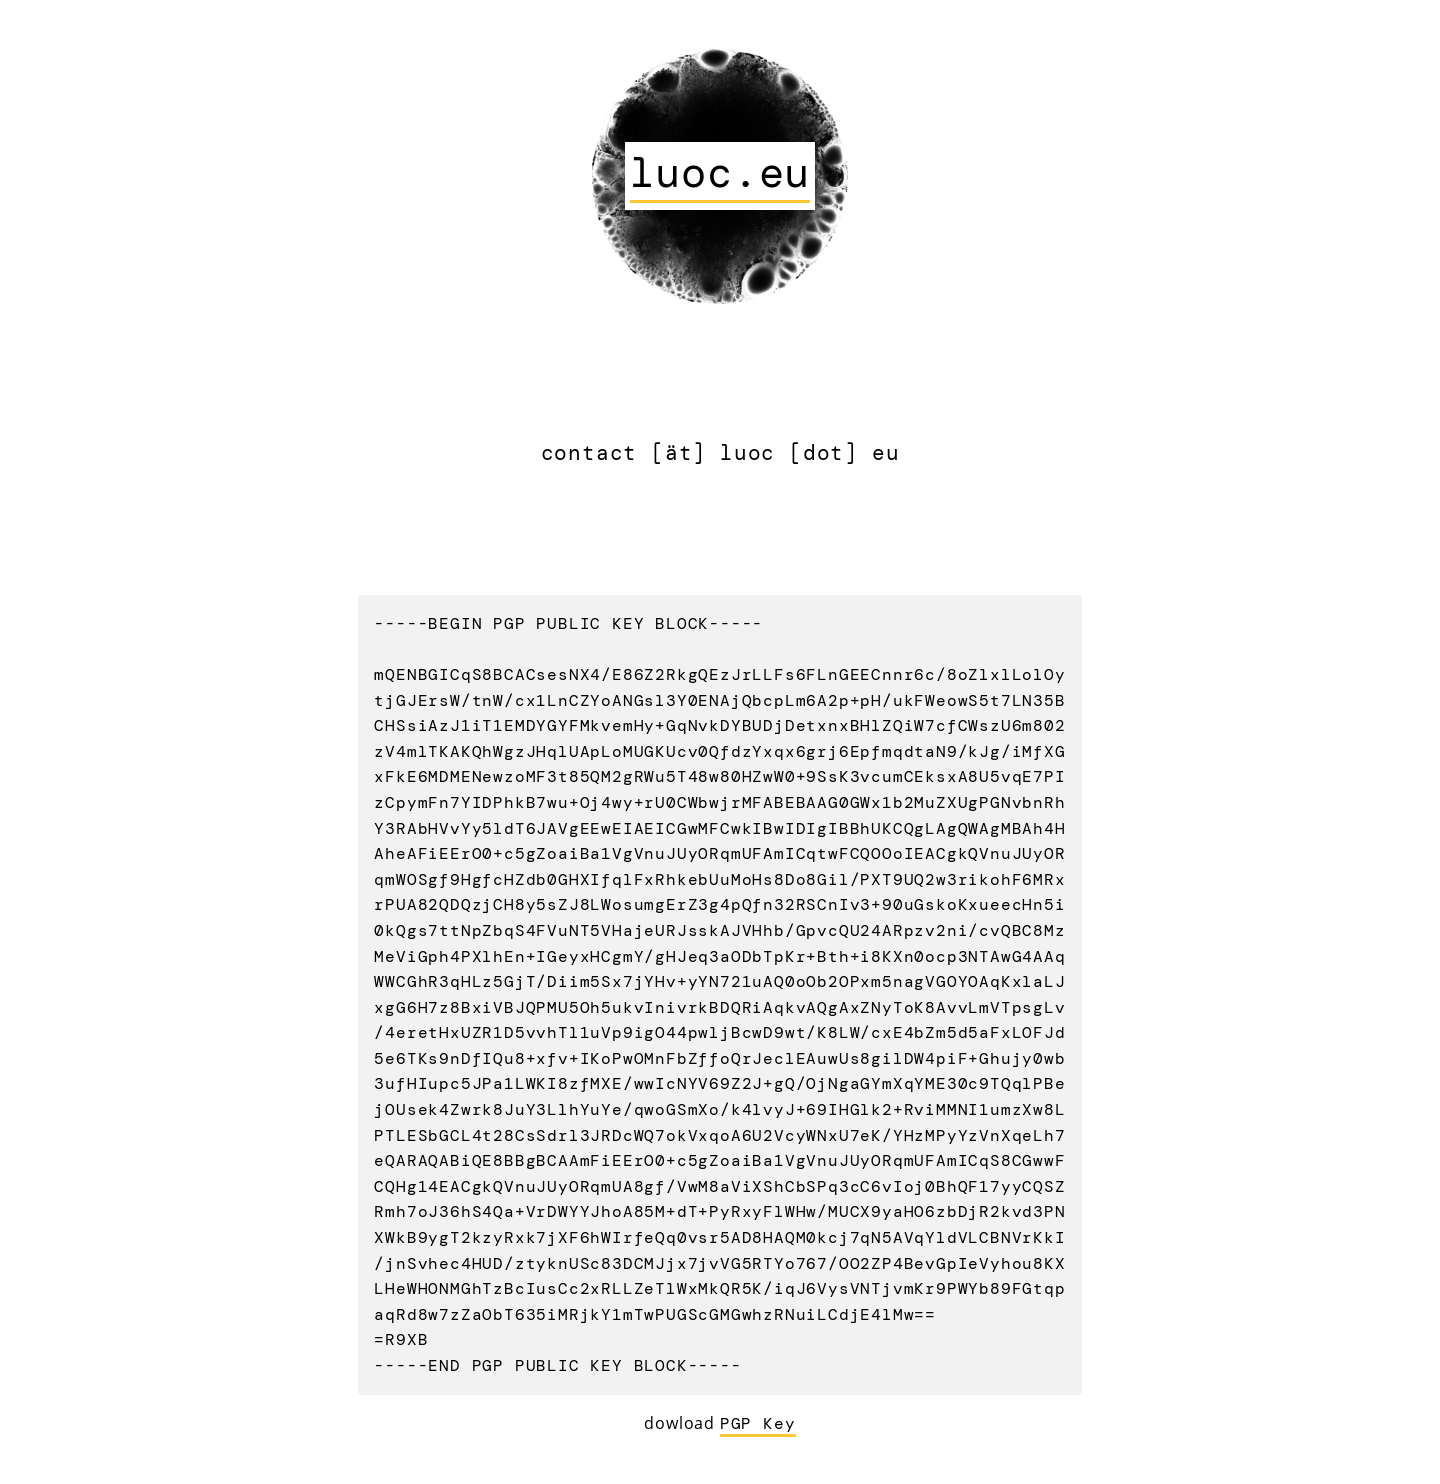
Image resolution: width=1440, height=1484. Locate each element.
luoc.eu (720, 172)
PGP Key (758, 1423)
